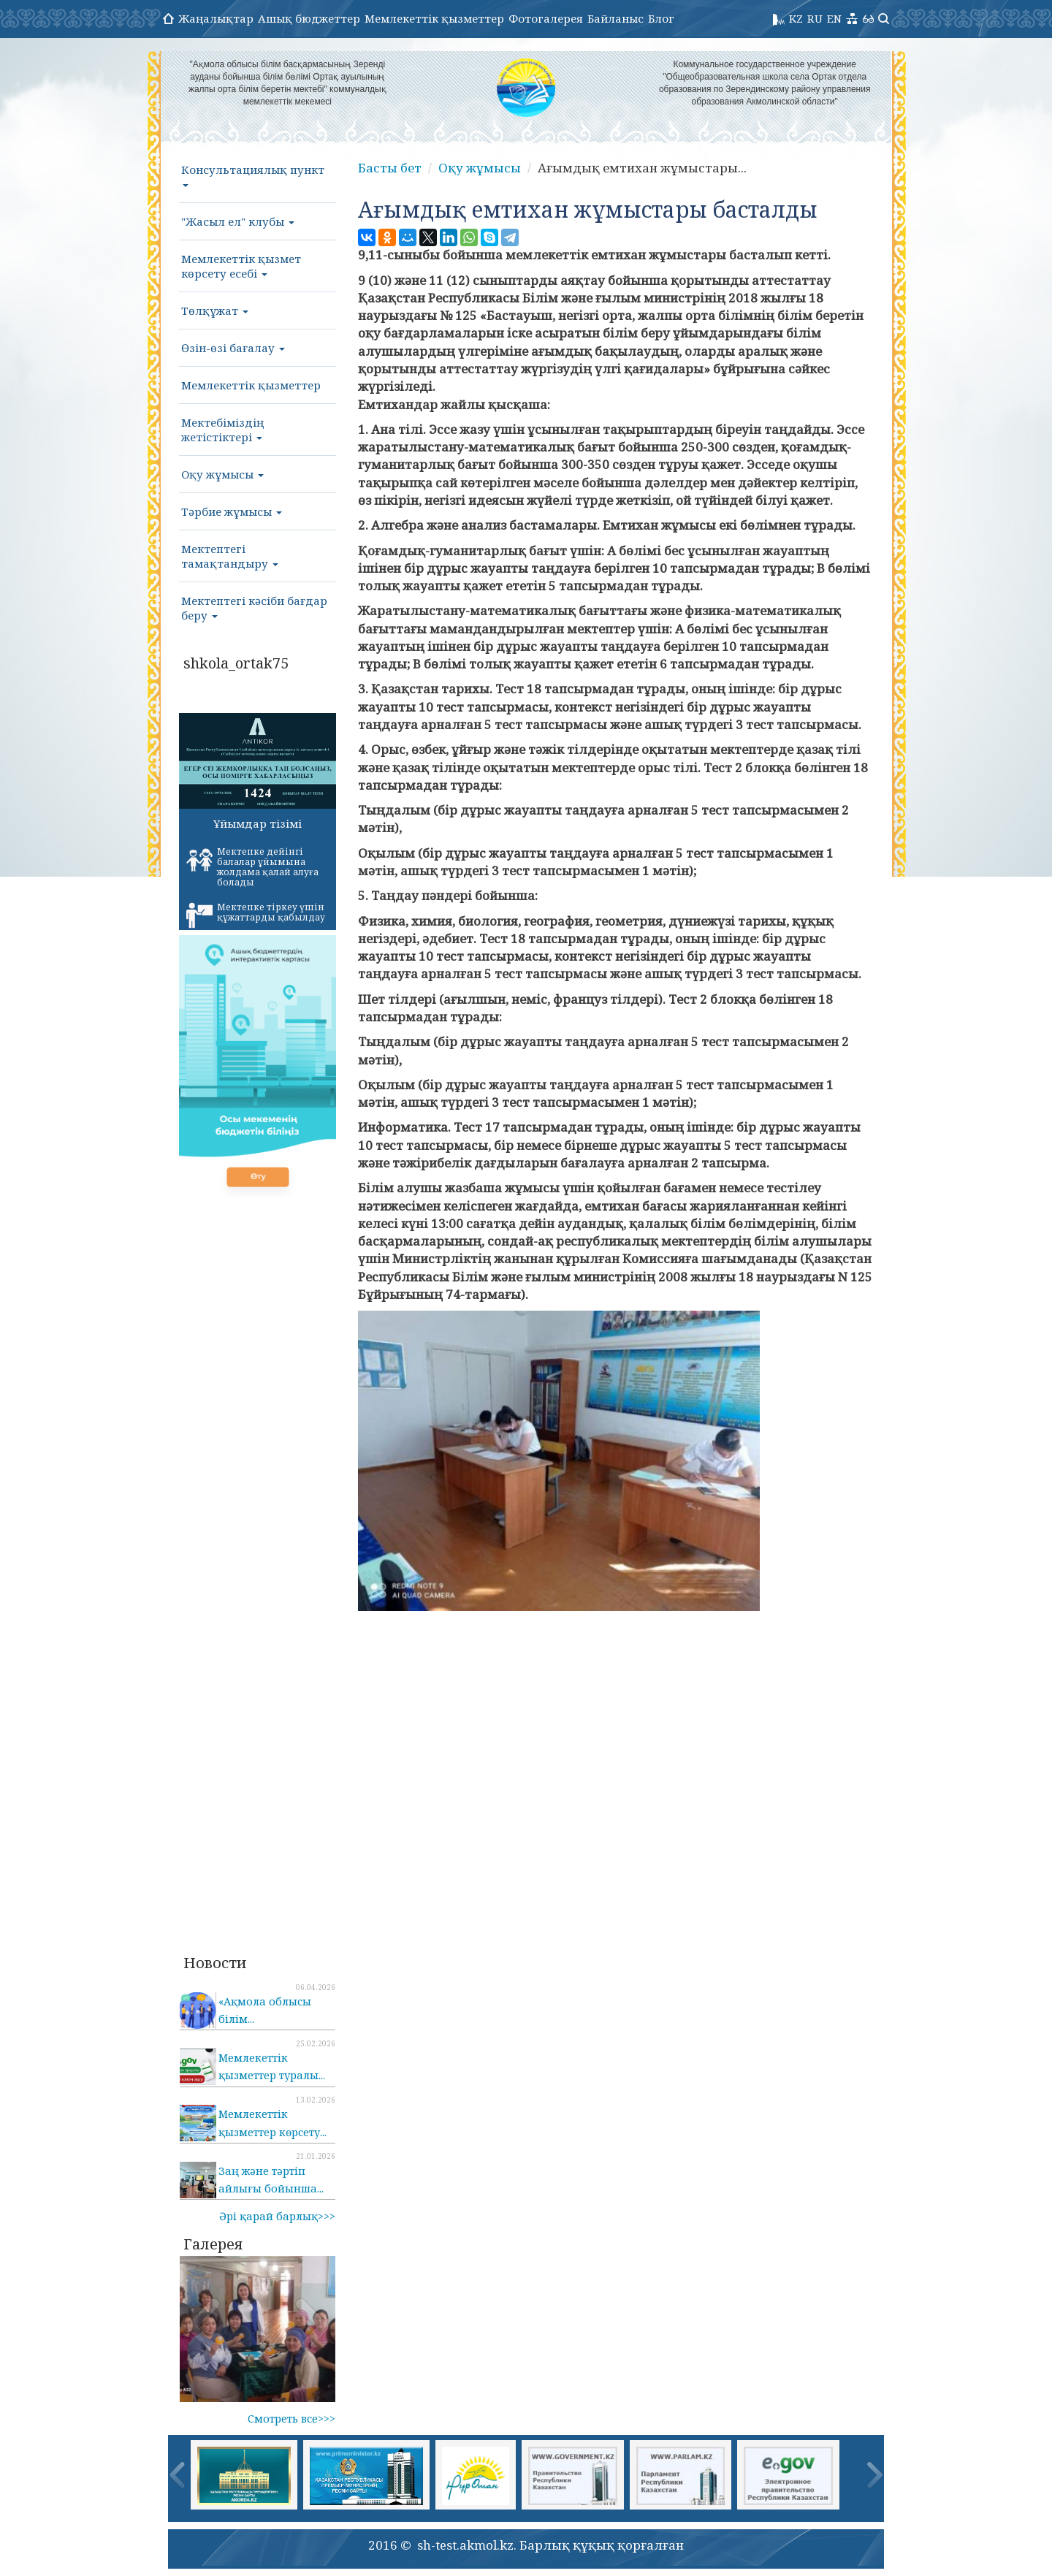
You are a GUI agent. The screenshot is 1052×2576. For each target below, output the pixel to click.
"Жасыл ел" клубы (237, 221)
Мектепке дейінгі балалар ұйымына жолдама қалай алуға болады (252, 866)
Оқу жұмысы (222, 474)
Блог (661, 18)
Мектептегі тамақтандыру (229, 556)
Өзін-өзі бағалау (233, 347)
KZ (796, 18)
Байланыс (615, 18)
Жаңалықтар (216, 18)
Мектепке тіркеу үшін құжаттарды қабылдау (255, 915)
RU (815, 18)
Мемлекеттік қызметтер (434, 18)
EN (834, 18)
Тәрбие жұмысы (231, 511)
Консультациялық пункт (252, 174)
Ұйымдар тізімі (257, 823)
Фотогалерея (545, 18)
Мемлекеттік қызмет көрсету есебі (241, 266)
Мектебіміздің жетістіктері (222, 429)
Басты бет (390, 167)
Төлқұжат (214, 310)
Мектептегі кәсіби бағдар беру (254, 607)
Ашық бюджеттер (309, 18)
